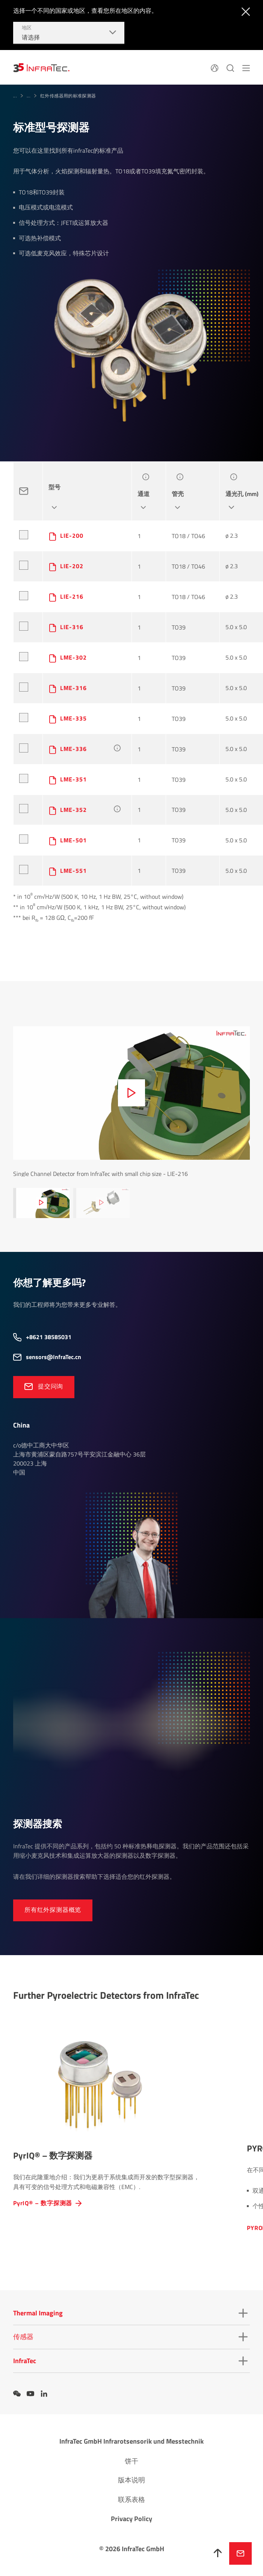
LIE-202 (71, 565)
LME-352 (73, 809)
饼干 (131, 2461)
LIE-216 (71, 596)
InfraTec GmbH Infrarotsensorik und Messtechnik (131, 2441)
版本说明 (131, 2480)
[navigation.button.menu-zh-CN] (246, 67)
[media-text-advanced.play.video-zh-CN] (131, 1092)
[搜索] (230, 67)
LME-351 (73, 779)
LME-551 (73, 870)
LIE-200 (71, 535)
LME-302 (73, 657)
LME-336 (73, 748)
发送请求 (240, 2553)
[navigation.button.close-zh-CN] (244, 11)
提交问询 (50, 1386)
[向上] (218, 2553)
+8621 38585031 (48, 1336)
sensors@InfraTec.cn (53, 1356)
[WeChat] (17, 2393)
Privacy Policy (131, 2519)
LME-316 (73, 687)
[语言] (214, 67)
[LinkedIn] (44, 2393)
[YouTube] (30, 2393)
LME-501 (73, 840)
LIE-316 (71, 626)
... (15, 95)
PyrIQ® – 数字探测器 (42, 2203)
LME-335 (73, 718)
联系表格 (131, 2499)
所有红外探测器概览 (52, 1909)
